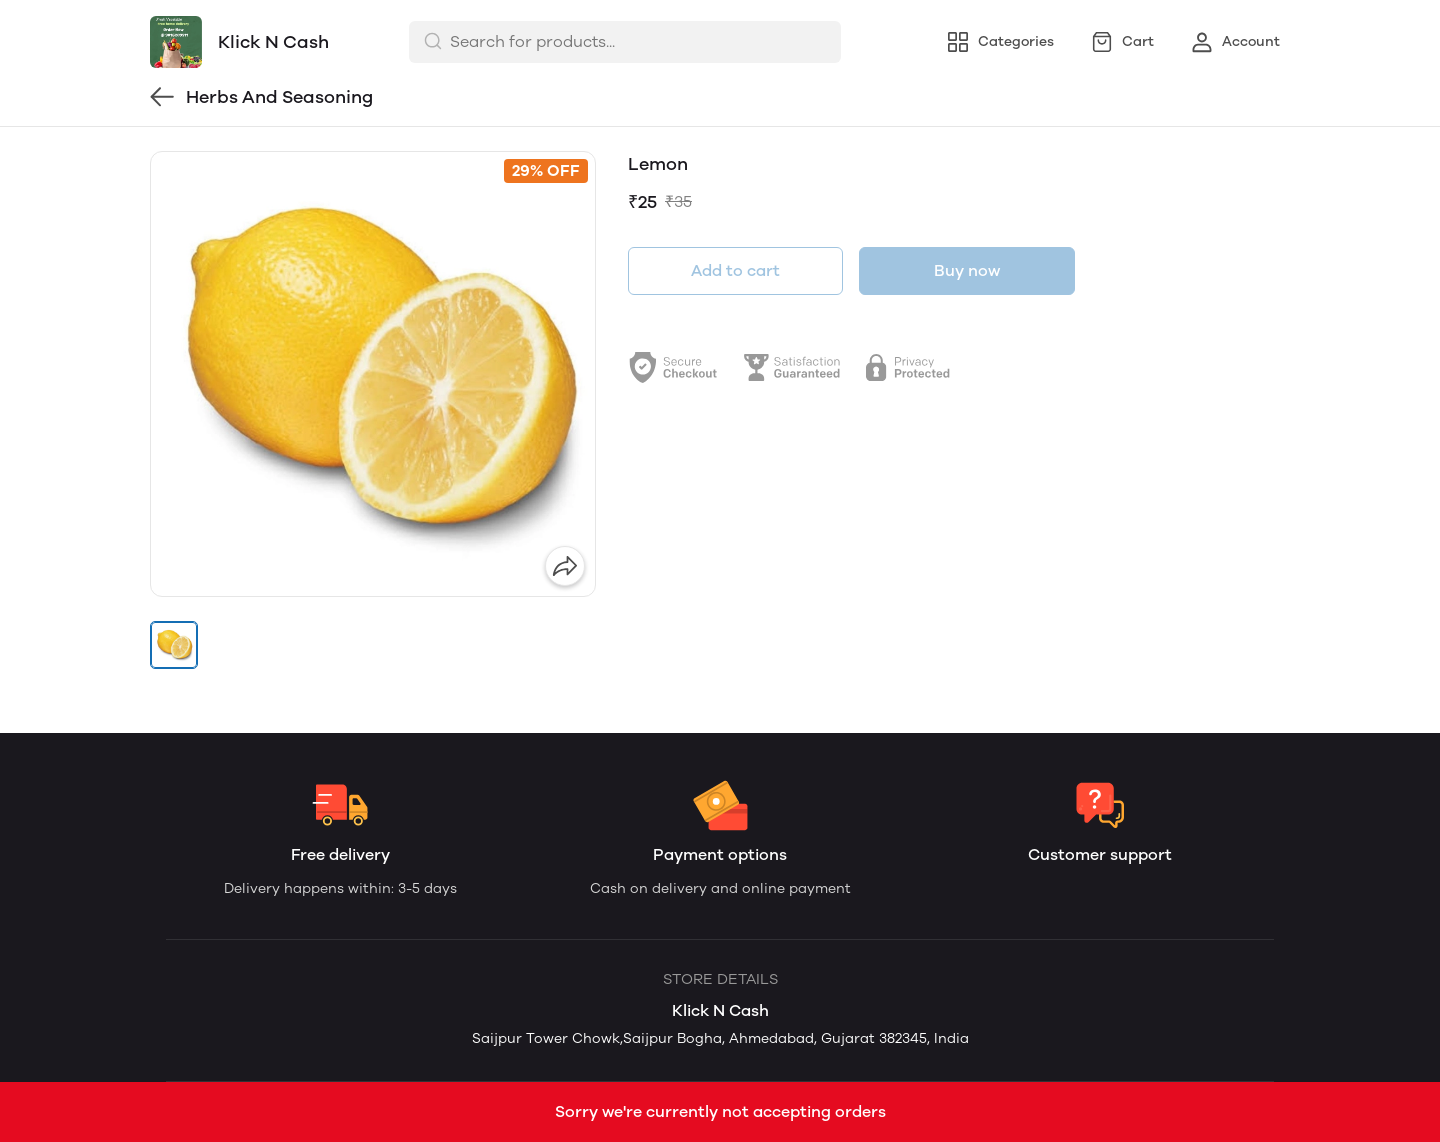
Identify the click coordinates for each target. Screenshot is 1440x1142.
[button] (174, 645)
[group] (373, 374)
